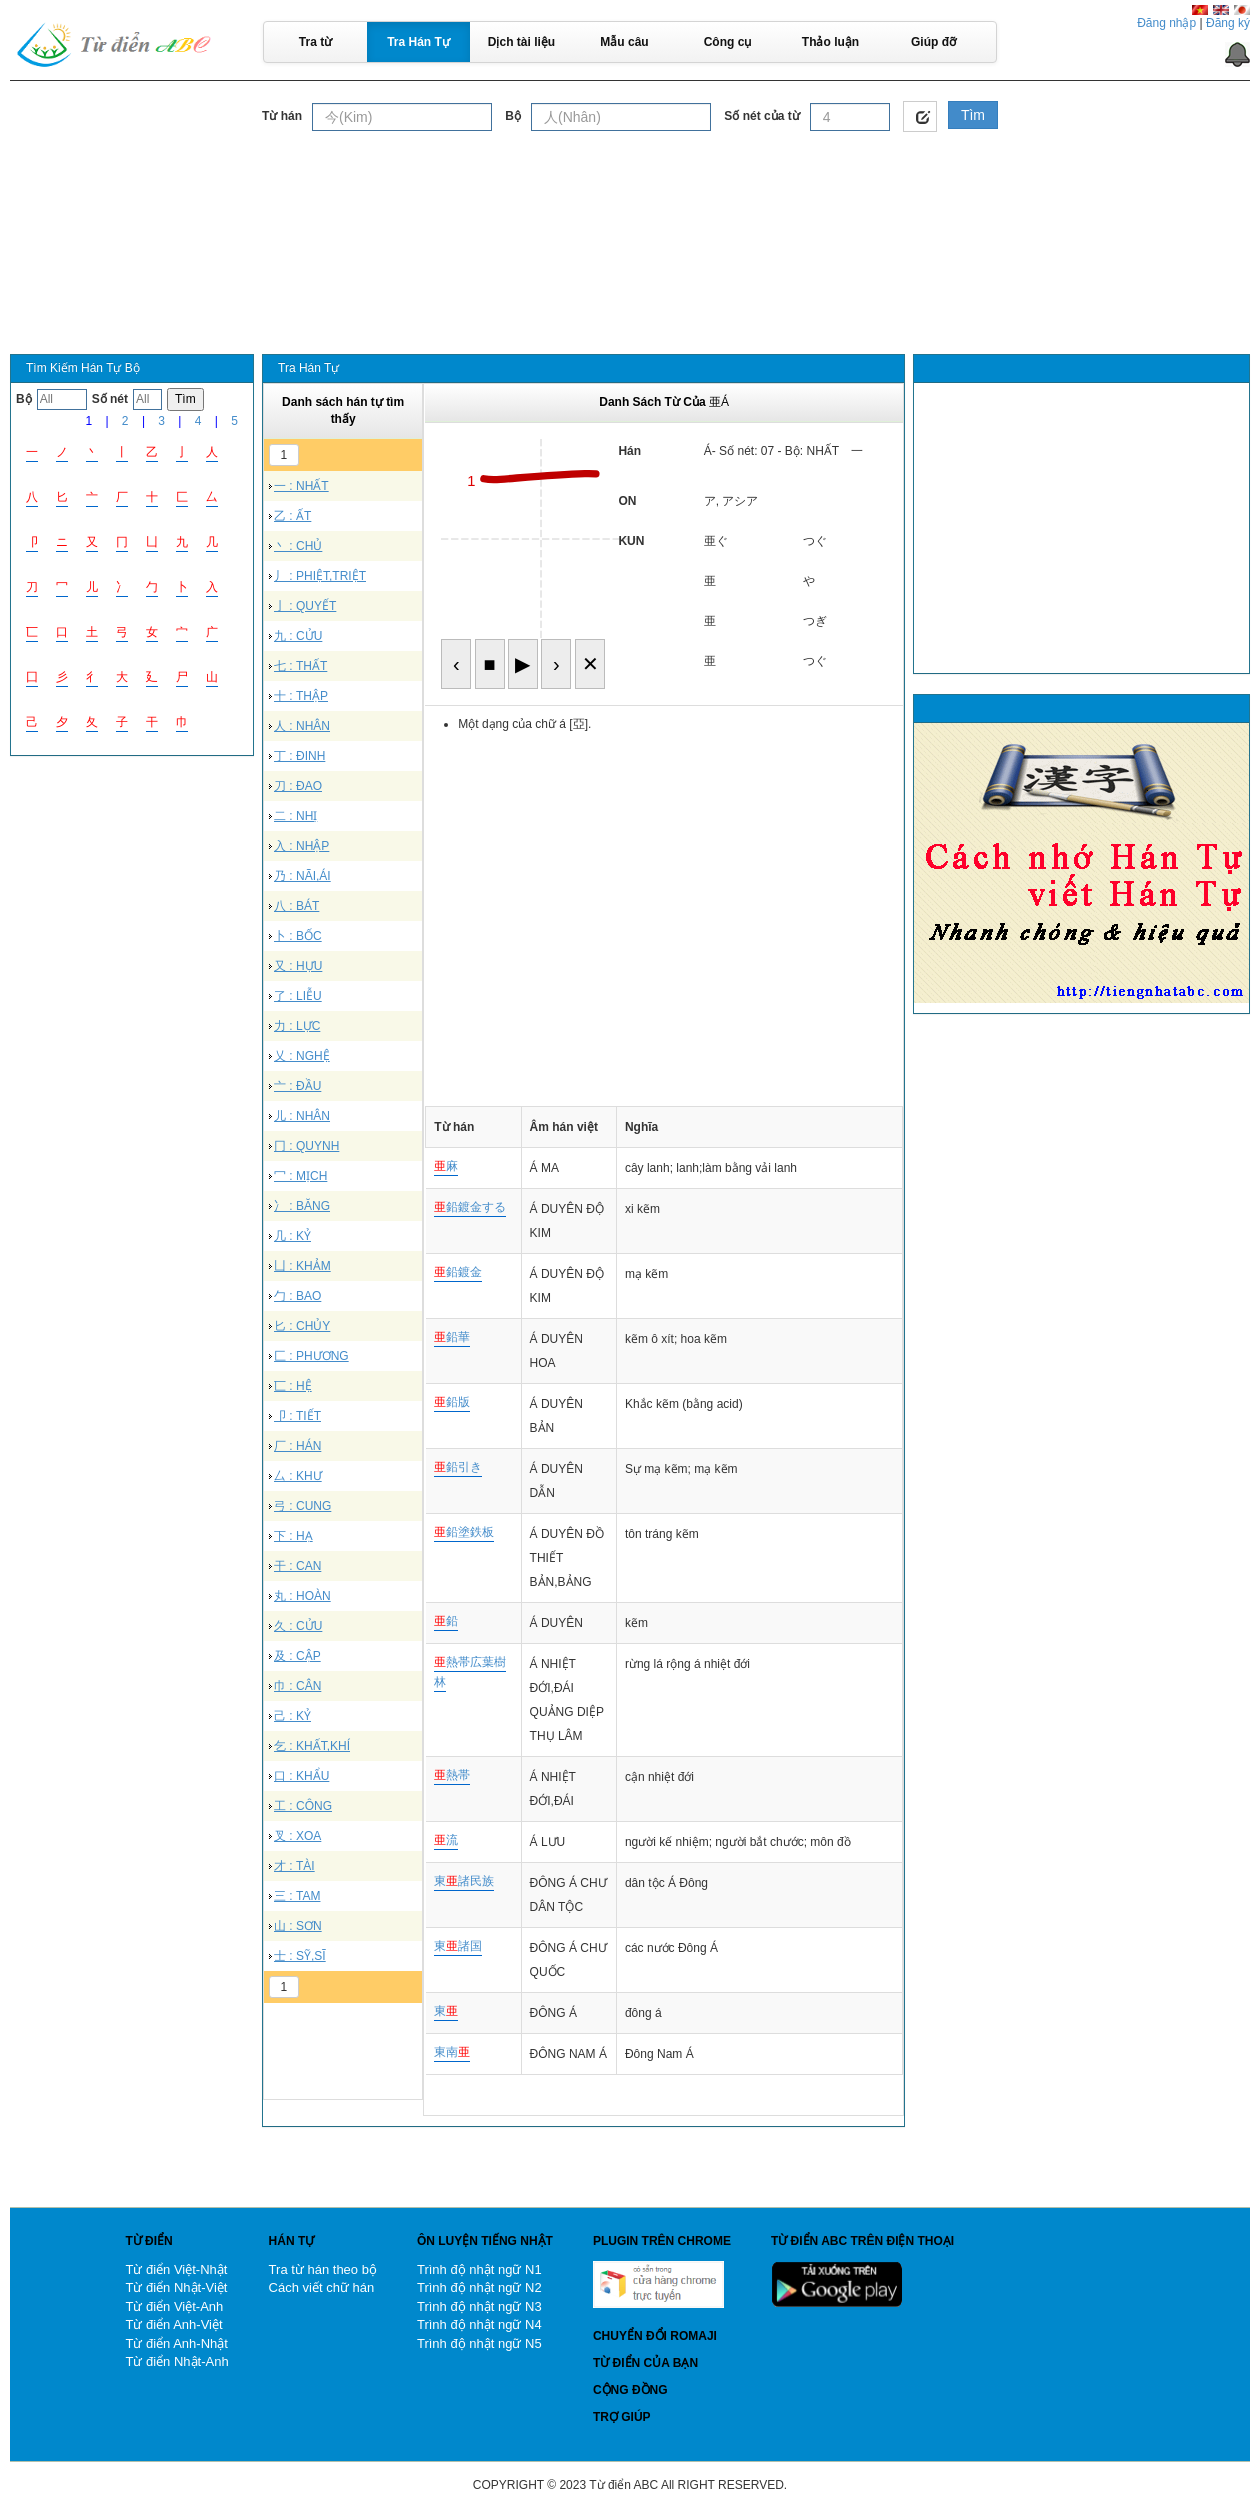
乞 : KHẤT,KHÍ (312, 1746)
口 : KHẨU (301, 1776)
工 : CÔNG (303, 1806)
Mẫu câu (624, 42)
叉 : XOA (297, 1836)
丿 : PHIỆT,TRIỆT (320, 576)
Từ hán (282, 116)
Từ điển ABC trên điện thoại (862, 2241)
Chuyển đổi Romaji (655, 2336)
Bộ (513, 116)
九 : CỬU (298, 636)
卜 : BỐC (298, 936)
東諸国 (458, 1946)
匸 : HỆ (293, 1386)
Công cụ (728, 42)
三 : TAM (297, 1896)
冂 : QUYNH (306, 1146)
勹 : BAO (297, 1296)
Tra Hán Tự (418, 42)
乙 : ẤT (292, 516)
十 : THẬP (301, 696)
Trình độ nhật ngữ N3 (479, 2306)
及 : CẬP (297, 1656)
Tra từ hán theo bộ (323, 2269)
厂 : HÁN (297, 1446)
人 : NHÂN (302, 726)
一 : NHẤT (301, 486)
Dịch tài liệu (521, 42)
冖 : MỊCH (300, 1176)
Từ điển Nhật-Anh (176, 2361)
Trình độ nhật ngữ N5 (479, 2343)
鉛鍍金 (458, 1272)
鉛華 (452, 1337)
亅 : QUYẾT (305, 606)
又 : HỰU (298, 966)
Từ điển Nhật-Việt (176, 2287)
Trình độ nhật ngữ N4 (479, 2324)
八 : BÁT (296, 906)
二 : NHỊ (295, 816)
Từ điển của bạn (645, 2363)
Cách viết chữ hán (322, 2287)
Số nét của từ (761, 116)
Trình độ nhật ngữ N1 (479, 2269)
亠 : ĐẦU (297, 1086)
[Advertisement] (630, 189)
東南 (452, 2052)
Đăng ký (1228, 23)
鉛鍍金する (470, 1207)
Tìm (973, 115)
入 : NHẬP (301, 846)
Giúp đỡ (933, 42)
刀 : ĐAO (298, 786)
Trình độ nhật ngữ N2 (479, 2287)
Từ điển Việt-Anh (174, 2306)
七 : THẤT (300, 666)
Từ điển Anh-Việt (173, 2324)
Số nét (110, 399)
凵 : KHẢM (302, 1266)
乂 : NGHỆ (302, 1056)
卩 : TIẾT (297, 1416)
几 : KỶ (292, 1236)
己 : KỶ (292, 1716)
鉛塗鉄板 (464, 1532)
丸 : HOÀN (302, 1596)
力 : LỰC (297, 1026)
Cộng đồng (630, 2390)
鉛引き (458, 1467)
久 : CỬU (298, 1626)
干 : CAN (297, 1566)
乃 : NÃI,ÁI (302, 876)
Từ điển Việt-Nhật (176, 2269)
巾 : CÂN (297, 1686)
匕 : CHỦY (302, 1326)
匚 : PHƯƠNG (311, 1356)
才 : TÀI (294, 1866)
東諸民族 (464, 1881)
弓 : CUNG (302, 1506)
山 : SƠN (298, 1926)
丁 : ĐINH (299, 756)
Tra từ (315, 42)
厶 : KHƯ (298, 1476)
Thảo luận (830, 42)
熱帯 (452, 1775)
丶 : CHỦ (298, 546)
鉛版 (452, 1402)
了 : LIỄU (298, 996)
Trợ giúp (622, 2417)
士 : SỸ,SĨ (300, 1956)
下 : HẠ (293, 1536)
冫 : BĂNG (302, 1206)
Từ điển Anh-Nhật (176, 2343)
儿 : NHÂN (302, 1116)
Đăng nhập (1166, 23)
